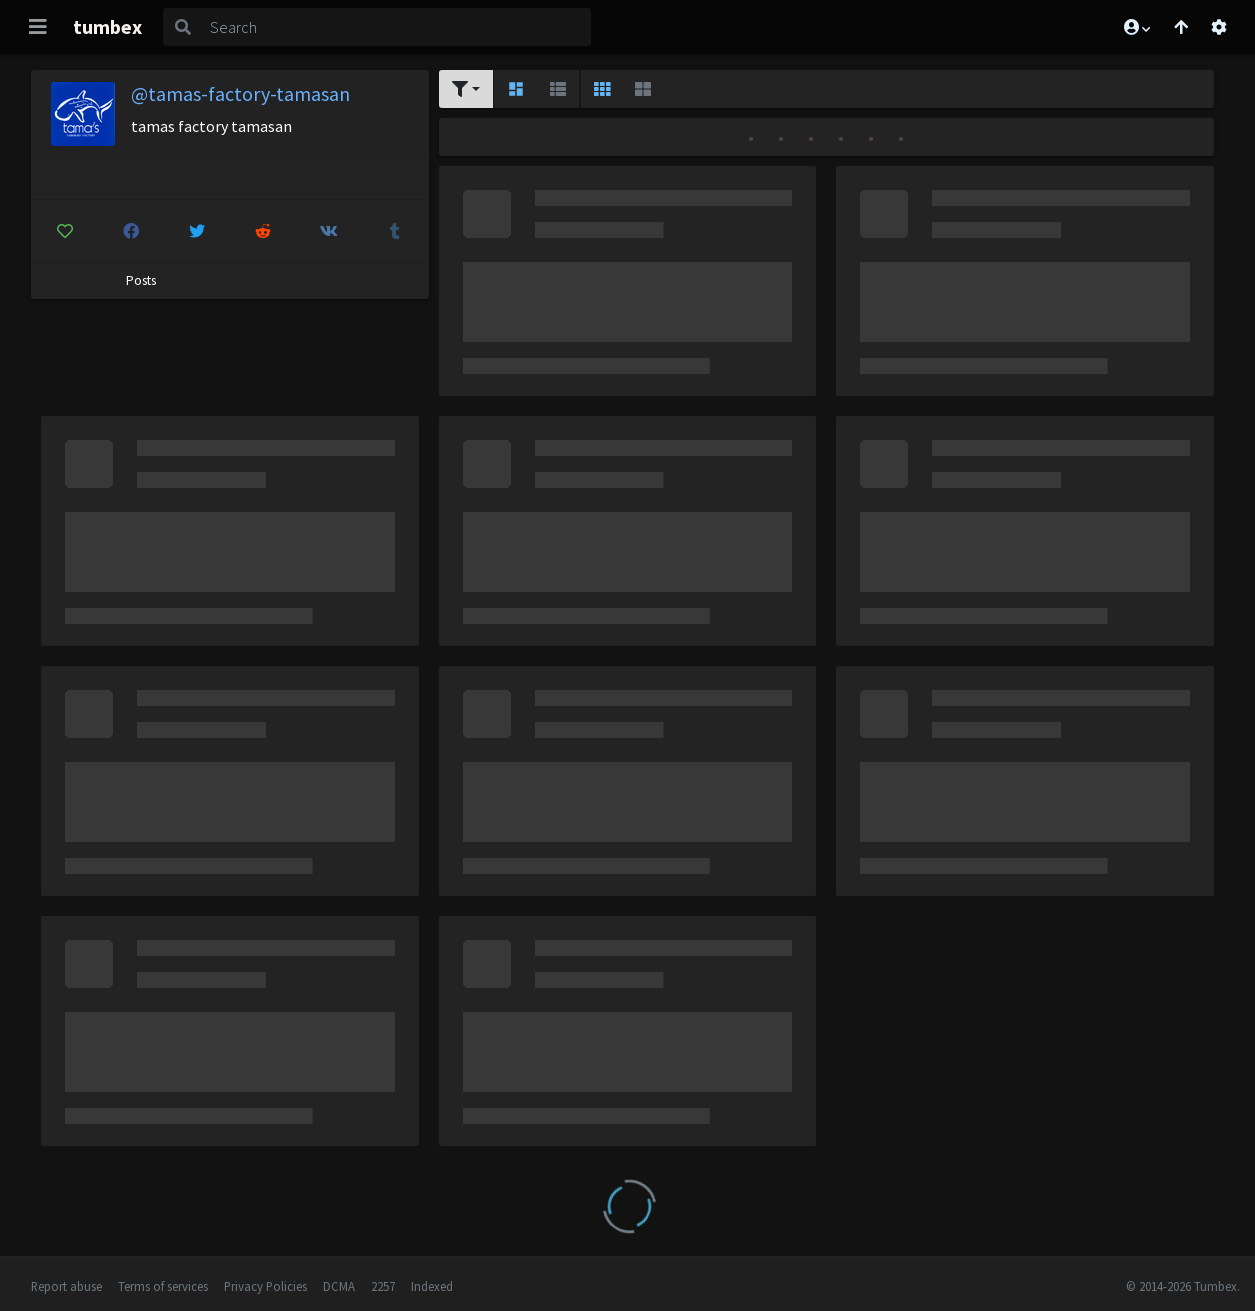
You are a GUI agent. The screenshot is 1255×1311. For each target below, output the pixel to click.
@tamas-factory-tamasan (240, 93)
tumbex (107, 26)
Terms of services (163, 1286)
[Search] (396, 27)
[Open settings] (1219, 27)
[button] (1136, 27)
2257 (383, 1286)
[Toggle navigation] (38, 27)
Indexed (432, 1286)
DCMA (339, 1286)
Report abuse (66, 1286)
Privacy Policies (265, 1286)
